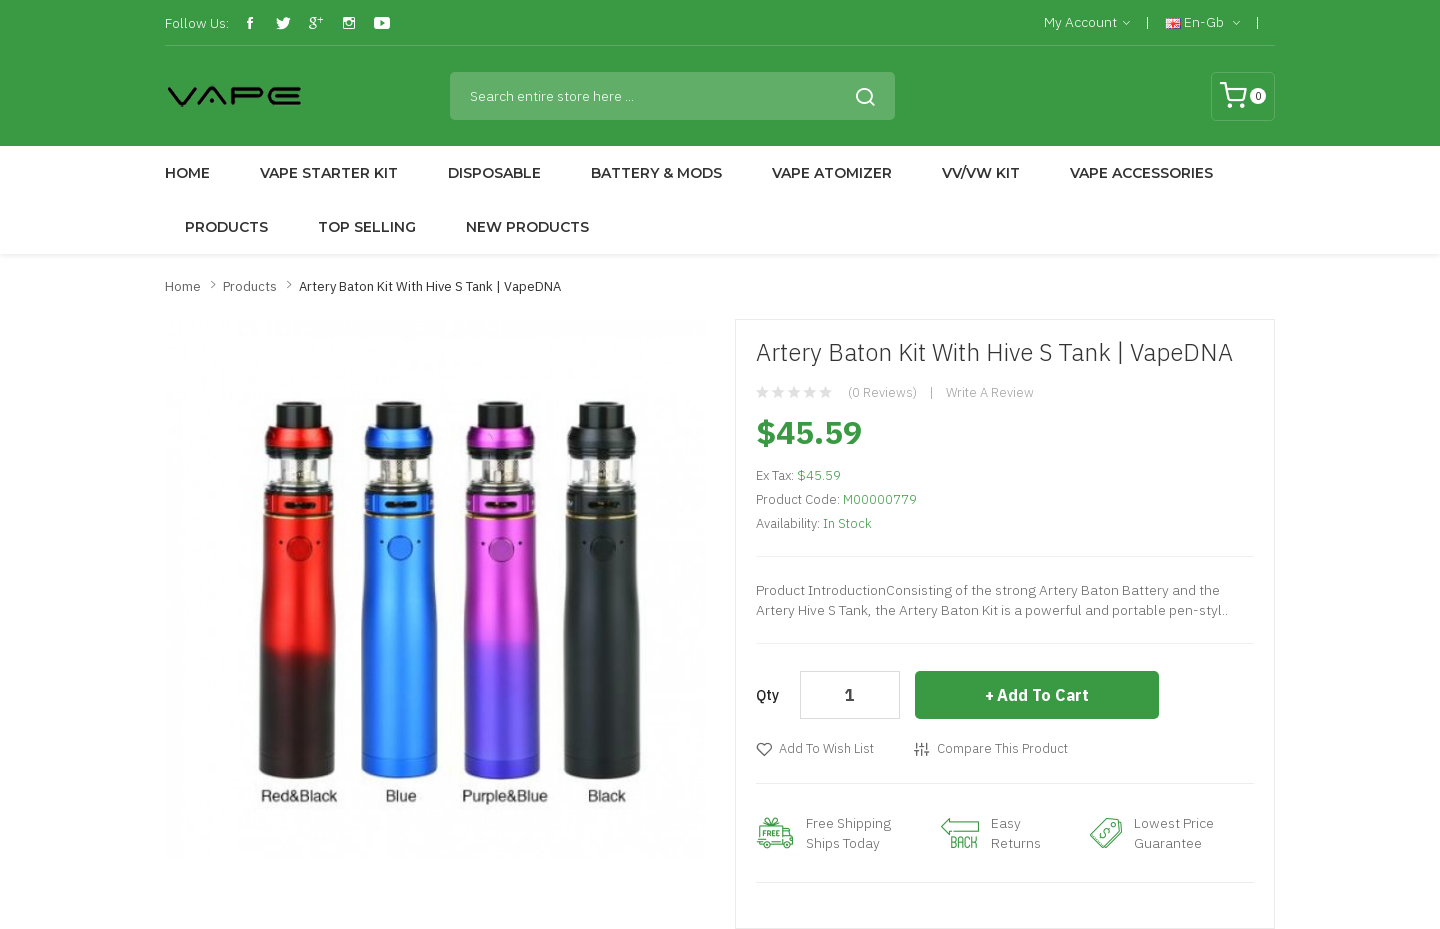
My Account (1087, 23)
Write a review (990, 392)
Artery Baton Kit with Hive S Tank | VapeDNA (430, 286)
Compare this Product (1002, 748)
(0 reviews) (882, 392)
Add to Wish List (826, 748)
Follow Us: (197, 23)
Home (183, 286)
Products (250, 286)
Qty (767, 695)
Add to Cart (1043, 695)
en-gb (1202, 23)
